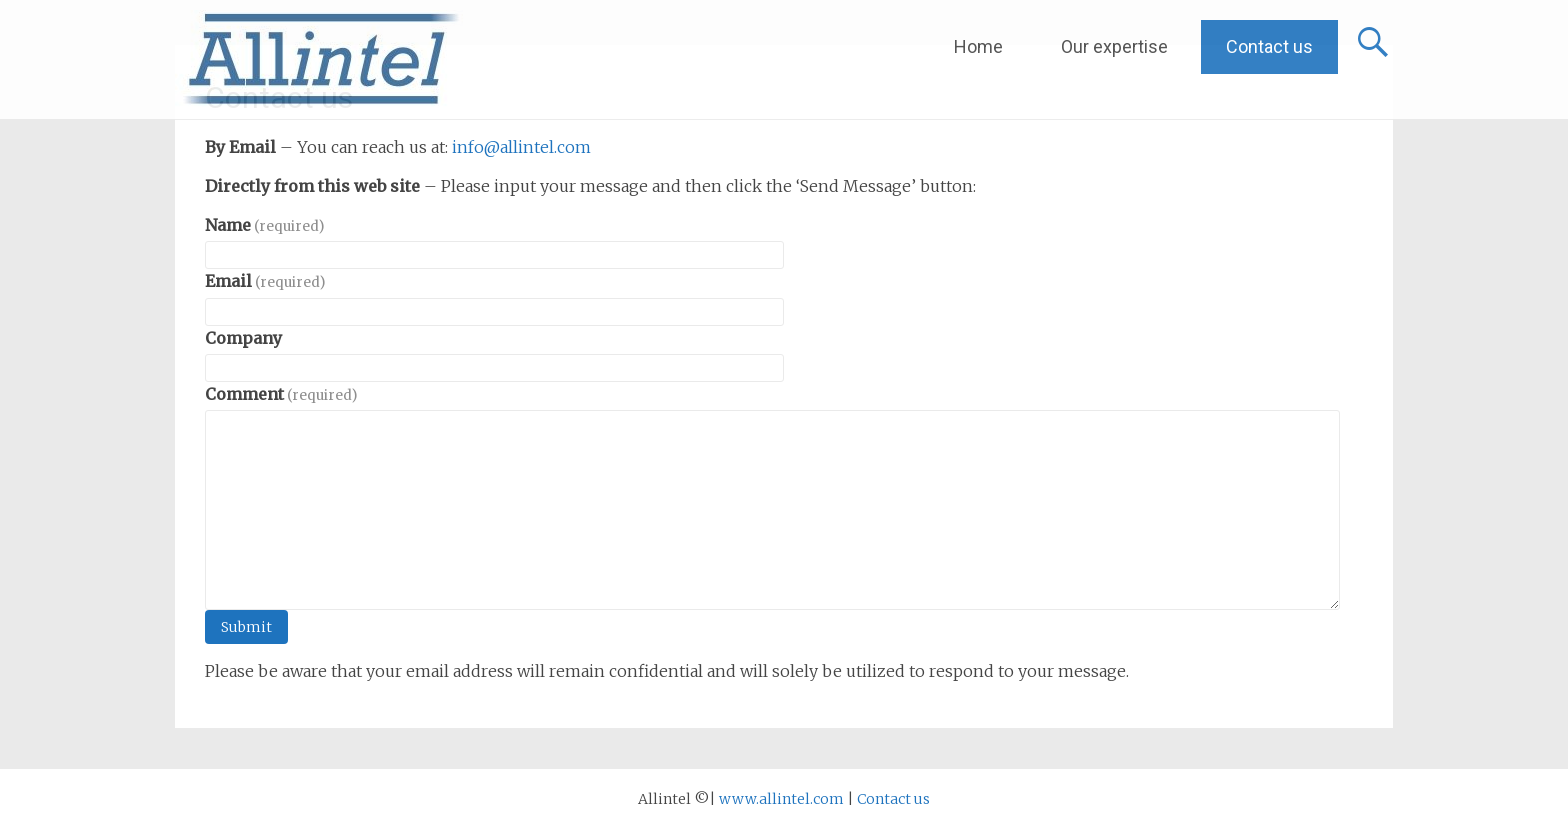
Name (264, 225)
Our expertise (1114, 46)
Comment (281, 394)
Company (243, 338)
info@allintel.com (521, 147)
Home (978, 46)
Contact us (1269, 46)
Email (265, 281)
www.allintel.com (781, 799)
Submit (246, 627)
